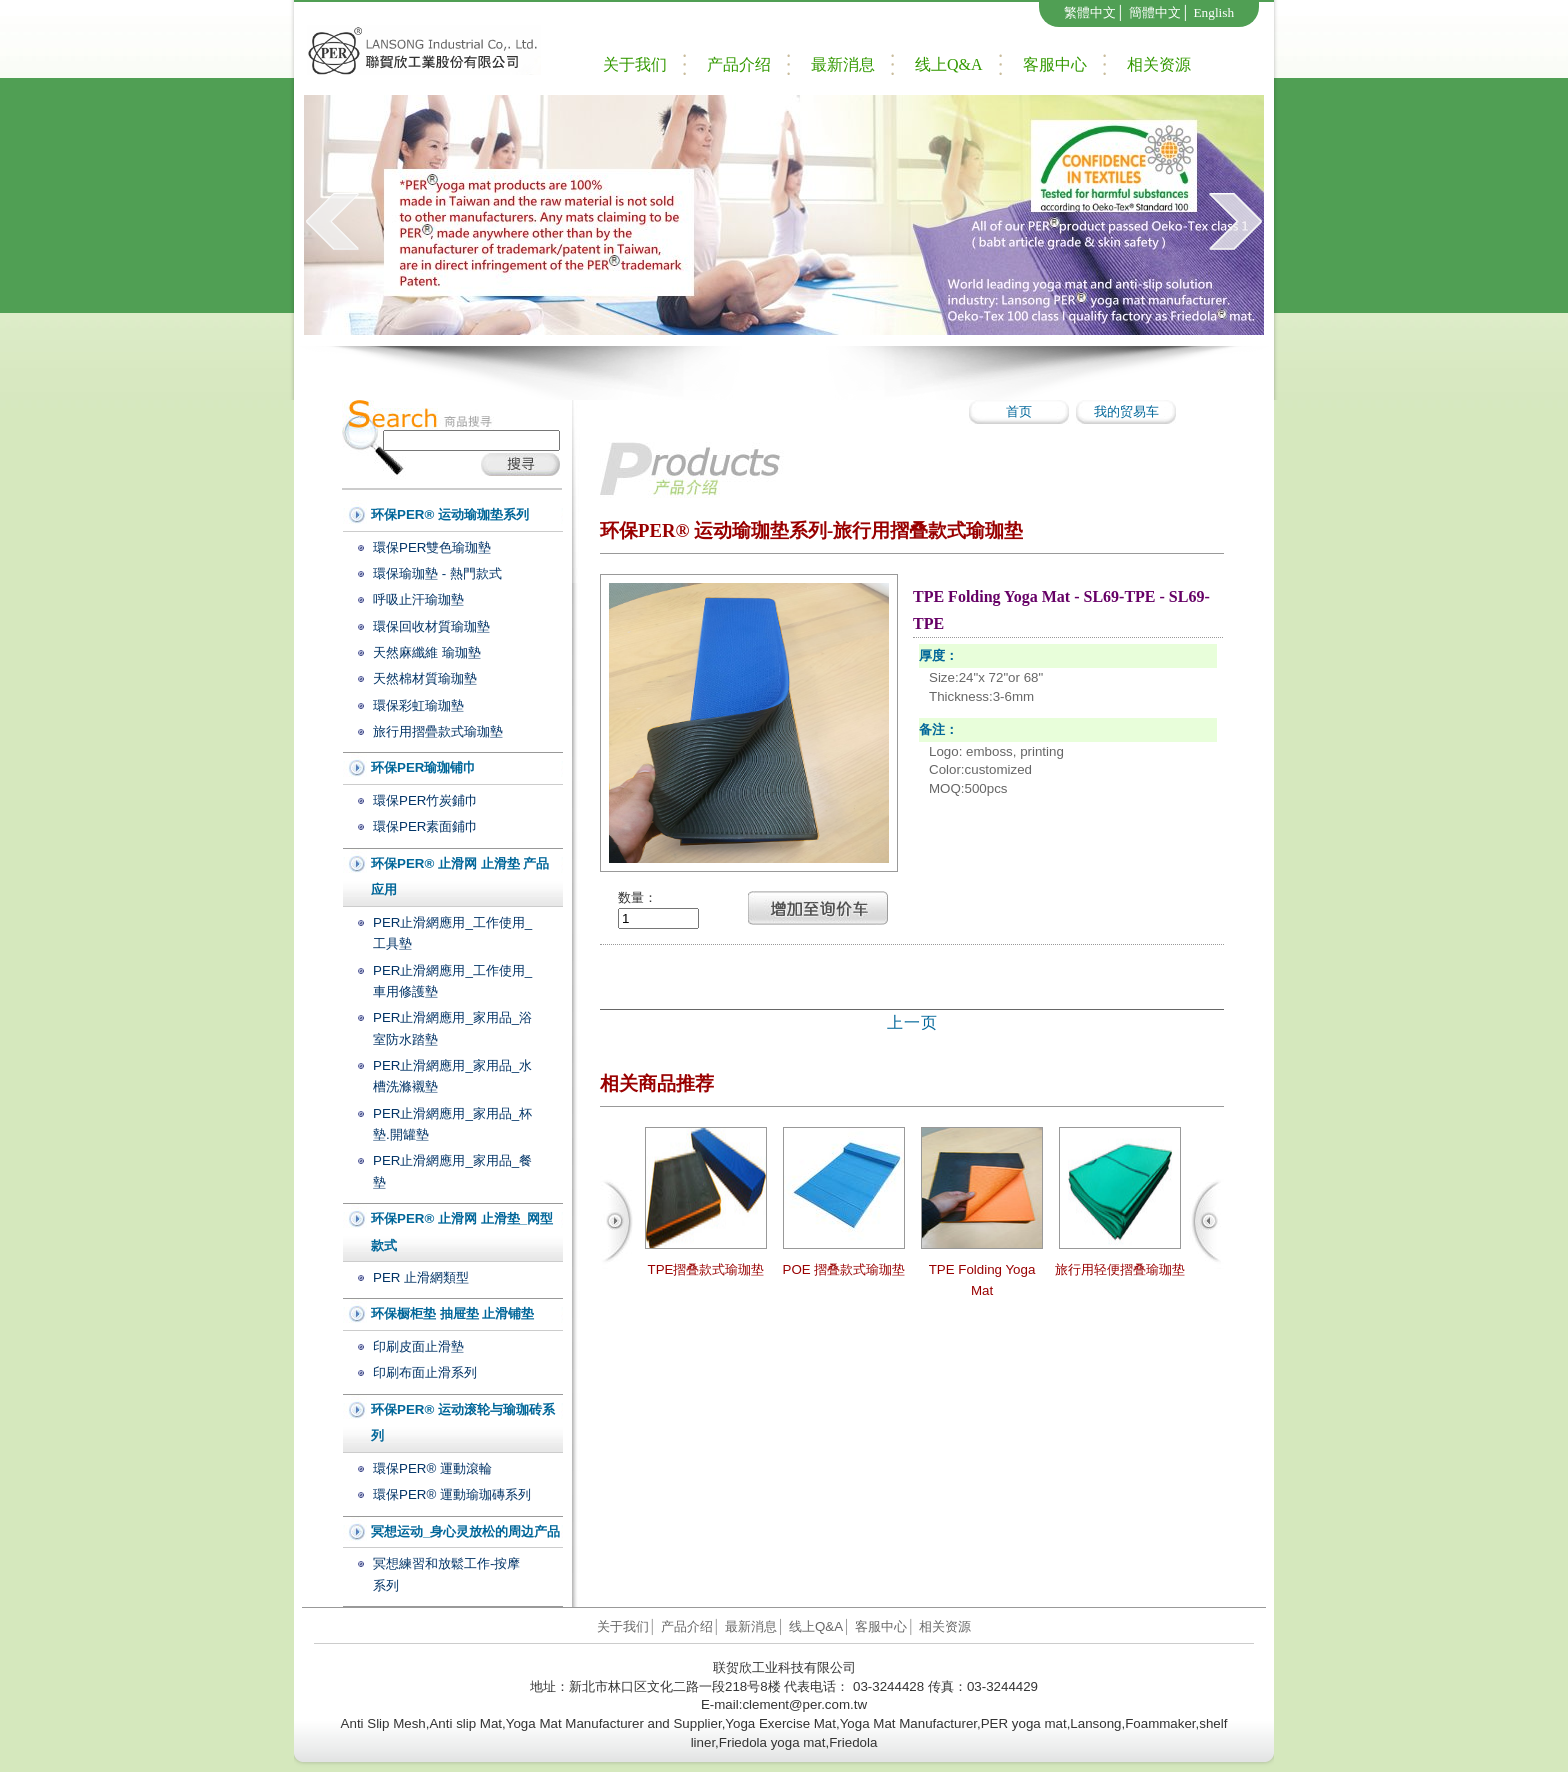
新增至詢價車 (818, 908)
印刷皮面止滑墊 (418, 1346)
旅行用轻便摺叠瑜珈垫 (1120, 1269)
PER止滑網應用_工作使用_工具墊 (452, 933)
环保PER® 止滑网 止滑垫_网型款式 (462, 1232)
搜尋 (520, 464)
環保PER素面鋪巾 (425, 826)
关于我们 (635, 64)
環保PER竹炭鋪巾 (425, 800)
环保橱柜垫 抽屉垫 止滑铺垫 (452, 1313)
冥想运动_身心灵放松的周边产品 (465, 1531)
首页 (1019, 411)
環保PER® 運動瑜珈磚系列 (452, 1494)
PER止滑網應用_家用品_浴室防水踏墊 (452, 1028)
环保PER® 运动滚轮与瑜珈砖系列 (463, 1423)
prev (332, 221)
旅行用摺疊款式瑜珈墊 (438, 731)
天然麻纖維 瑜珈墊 (427, 652)
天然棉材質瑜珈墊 (425, 678)
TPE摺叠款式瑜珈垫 (706, 1269)
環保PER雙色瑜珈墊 (432, 547)
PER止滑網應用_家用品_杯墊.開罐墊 (452, 1124)
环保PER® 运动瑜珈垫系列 (450, 514)
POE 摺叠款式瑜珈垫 (844, 1269)
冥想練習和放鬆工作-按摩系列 (446, 1574)
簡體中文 (1155, 12)
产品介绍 (739, 64)
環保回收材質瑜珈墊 (431, 626)
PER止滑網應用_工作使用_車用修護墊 (452, 981)
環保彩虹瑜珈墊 (418, 705)
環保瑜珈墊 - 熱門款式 (437, 573)
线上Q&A (949, 64)
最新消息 (843, 64)
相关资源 (1159, 64)
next (1235, 221)
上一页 (912, 1022)
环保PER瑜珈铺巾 (423, 767)
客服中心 (1055, 64)
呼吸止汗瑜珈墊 (418, 599)
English (1213, 12)
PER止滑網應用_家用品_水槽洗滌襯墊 (452, 1076)
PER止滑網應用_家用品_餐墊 (452, 1171)
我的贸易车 (1126, 411)
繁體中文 (1090, 12)
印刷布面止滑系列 (425, 1372)
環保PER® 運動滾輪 (432, 1468)
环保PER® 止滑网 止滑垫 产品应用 (460, 877)
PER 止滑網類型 (421, 1277)
